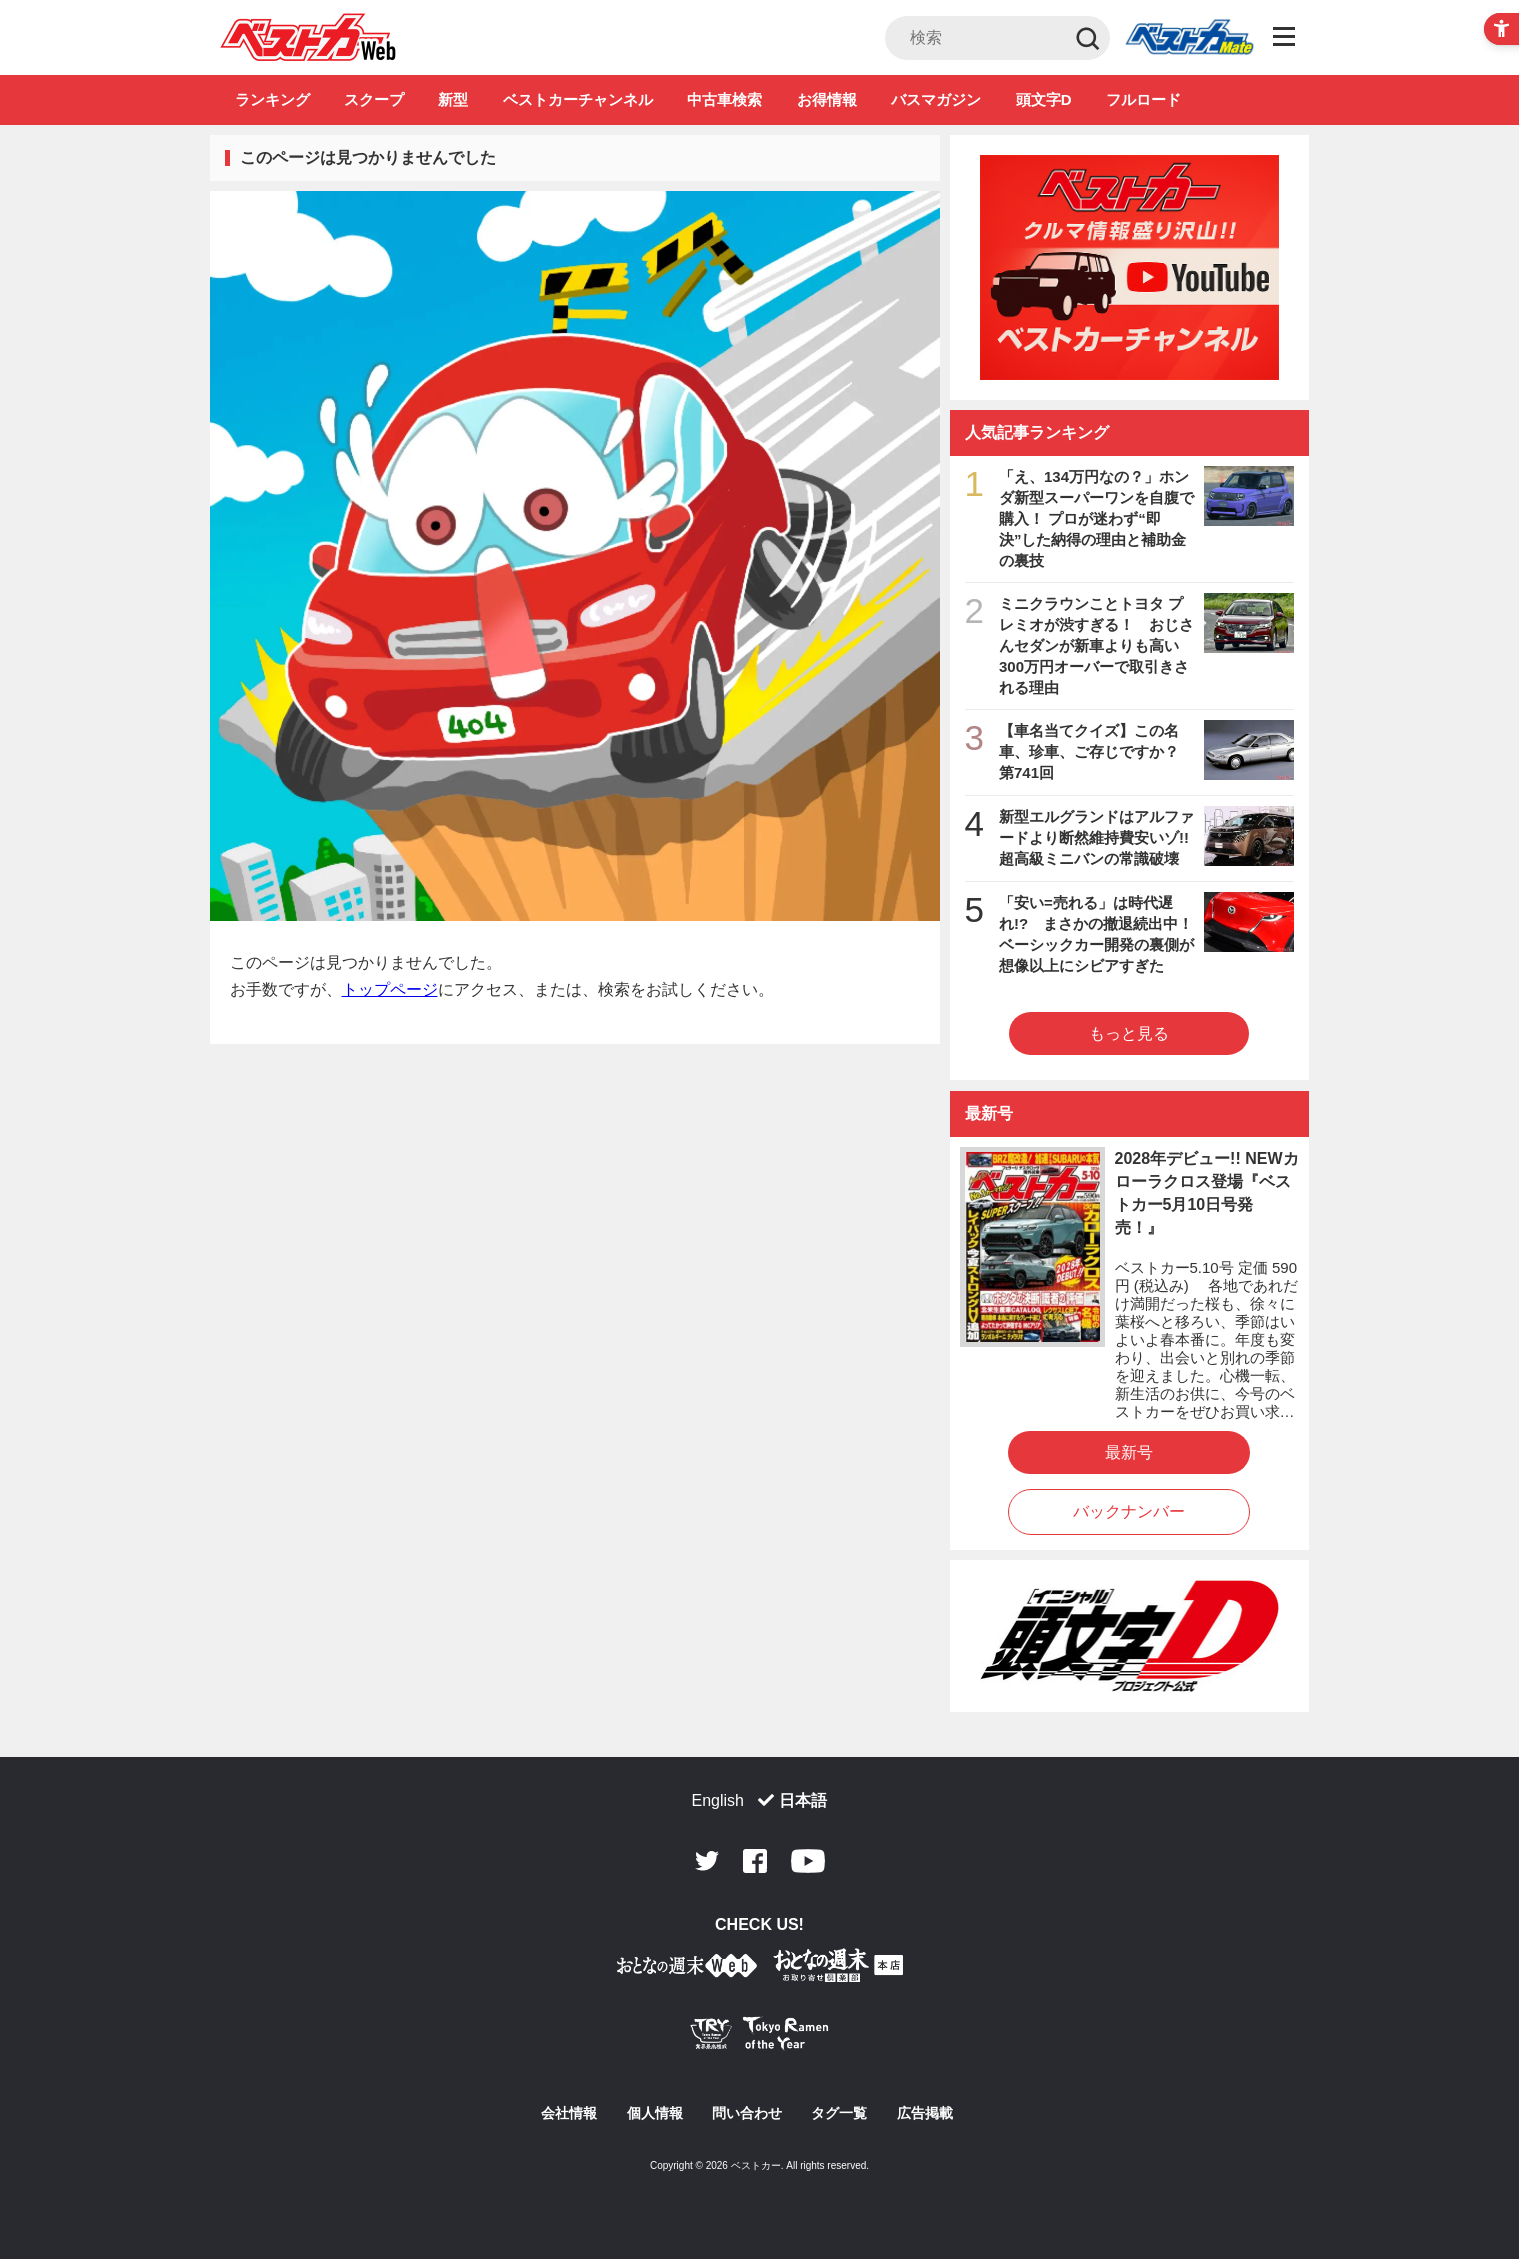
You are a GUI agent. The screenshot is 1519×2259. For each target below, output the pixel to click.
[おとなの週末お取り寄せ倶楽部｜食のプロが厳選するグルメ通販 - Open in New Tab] (687, 1969)
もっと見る (1129, 1033)
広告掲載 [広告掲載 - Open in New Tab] (925, 2113)
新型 (453, 99)
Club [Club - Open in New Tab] (1189, 38)
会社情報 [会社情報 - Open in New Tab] (569, 2113)
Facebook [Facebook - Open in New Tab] (755, 1861)
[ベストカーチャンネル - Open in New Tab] (1130, 267)
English (718, 1800)
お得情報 (827, 99)
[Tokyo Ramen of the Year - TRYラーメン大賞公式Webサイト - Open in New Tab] (760, 2037)
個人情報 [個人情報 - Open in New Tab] (655, 2113)
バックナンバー (1129, 1511)
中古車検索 (724, 99)
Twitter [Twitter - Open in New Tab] (707, 1861)
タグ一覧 (839, 2113)
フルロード (1143, 99)
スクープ (374, 99)
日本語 (803, 1800)
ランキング (272, 99)
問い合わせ (747, 2113)
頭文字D (1044, 99)
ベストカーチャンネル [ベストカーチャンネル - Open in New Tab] (578, 99)
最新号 (1129, 1452)
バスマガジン (936, 99)
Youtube (808, 1861)
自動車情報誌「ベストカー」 (308, 37)
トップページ (390, 989)
